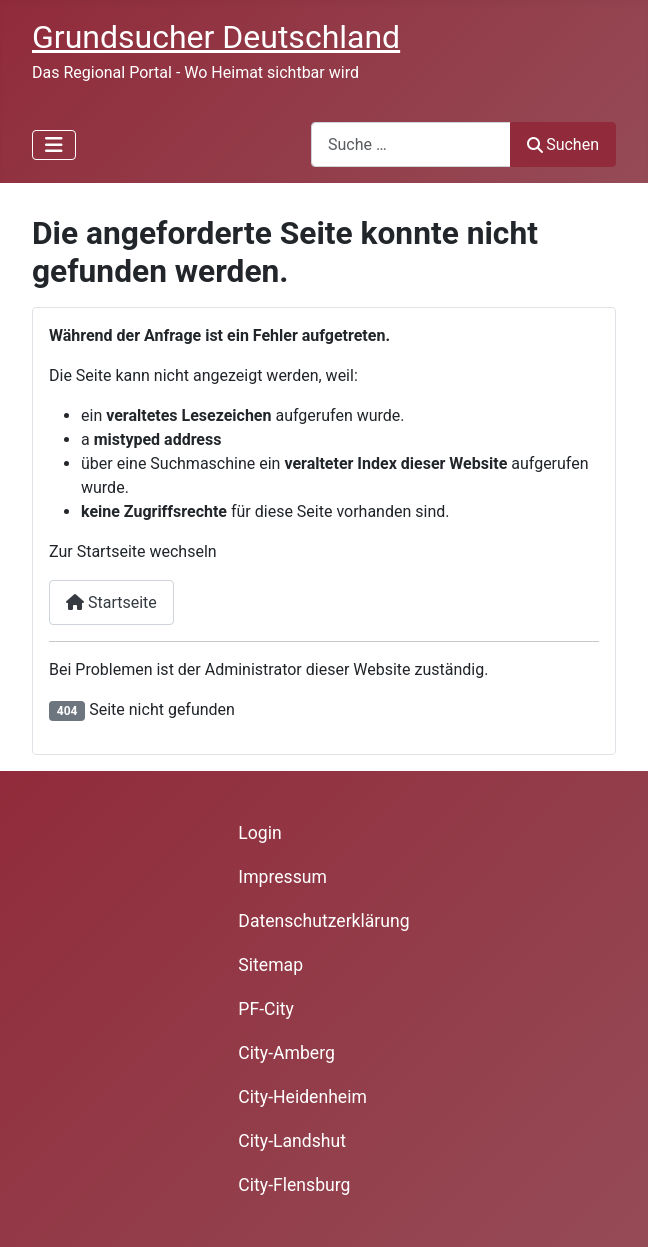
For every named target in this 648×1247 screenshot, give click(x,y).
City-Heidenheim (302, 1097)
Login (259, 833)
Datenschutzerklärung (323, 921)
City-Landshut (292, 1141)
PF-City (266, 1009)
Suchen (563, 144)
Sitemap (270, 965)
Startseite (111, 602)
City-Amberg (286, 1053)
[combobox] (411, 144)
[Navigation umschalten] (54, 145)
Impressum (282, 877)
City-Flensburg (294, 1185)
